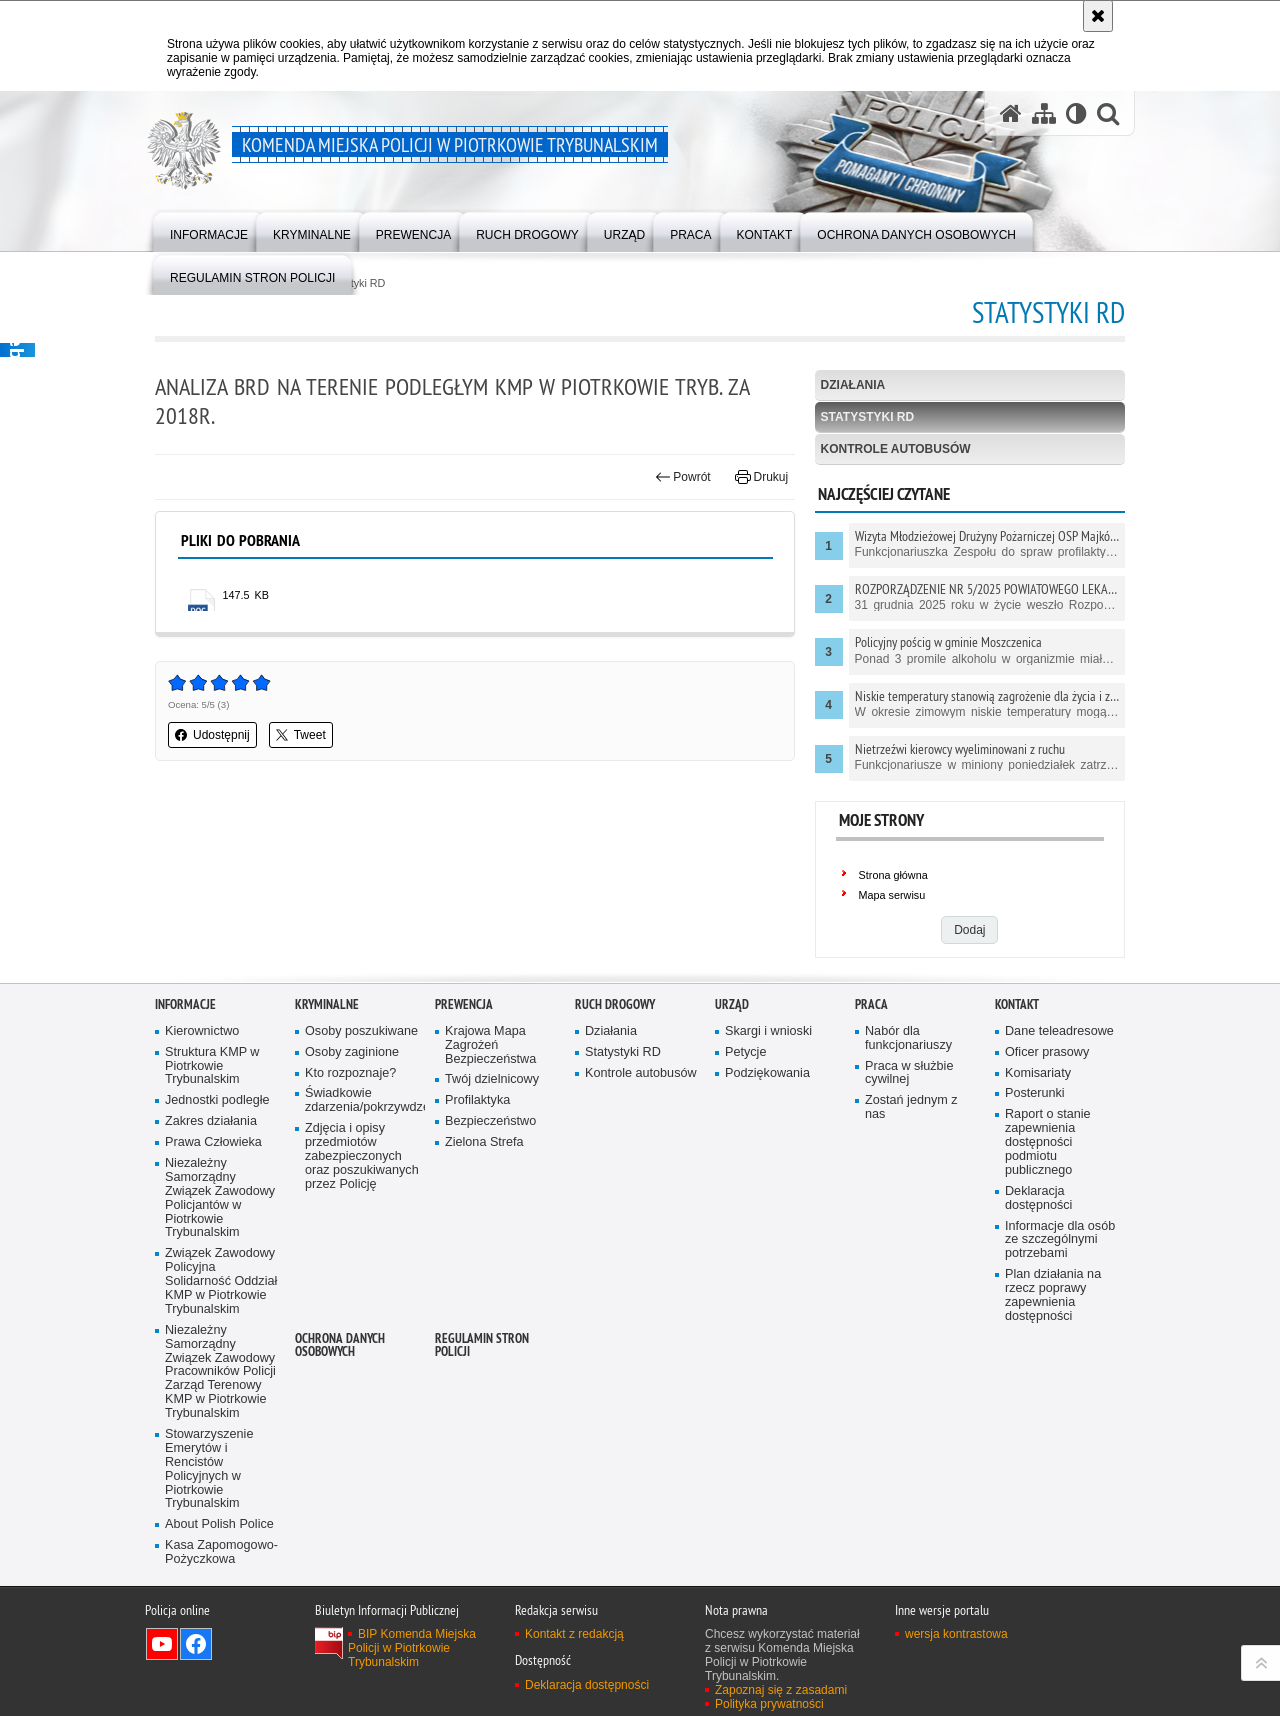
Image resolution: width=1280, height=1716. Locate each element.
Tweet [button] (301, 735)
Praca (871, 1079)
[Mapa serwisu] (1044, 113)
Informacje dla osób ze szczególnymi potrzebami (1060, 1315)
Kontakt (1017, 1079)
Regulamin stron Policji (482, 1420)
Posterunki (1035, 1169)
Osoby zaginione (352, 1127)
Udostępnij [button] (212, 735)
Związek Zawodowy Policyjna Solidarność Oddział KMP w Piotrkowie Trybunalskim (221, 1357)
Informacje (185, 1079)
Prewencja (464, 1079)
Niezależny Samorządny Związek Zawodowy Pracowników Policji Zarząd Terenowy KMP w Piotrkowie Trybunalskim (220, 1447)
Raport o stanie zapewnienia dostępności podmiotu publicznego (1048, 1218)
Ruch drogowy (615, 1079)
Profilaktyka (477, 1176)
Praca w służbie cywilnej (909, 1148)
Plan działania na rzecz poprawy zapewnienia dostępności (1053, 1370)
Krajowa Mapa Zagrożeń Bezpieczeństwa (490, 1120)
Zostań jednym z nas (911, 1183)
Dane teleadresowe (1059, 1106)
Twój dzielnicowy (492, 1155)
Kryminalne (327, 1079)
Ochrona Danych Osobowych (340, 1420)
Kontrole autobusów (896, 449)
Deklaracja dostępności (1038, 1273)
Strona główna (893, 875)
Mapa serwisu (892, 895)
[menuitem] (209, 230)
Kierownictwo (202, 1106)
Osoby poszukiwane (361, 1106)
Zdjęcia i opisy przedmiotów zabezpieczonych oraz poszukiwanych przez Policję (362, 1231)
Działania (853, 385)
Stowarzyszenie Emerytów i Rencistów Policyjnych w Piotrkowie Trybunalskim (209, 1544)
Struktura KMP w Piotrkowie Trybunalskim (212, 1141)
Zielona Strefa (484, 1217)
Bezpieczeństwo (490, 1196)
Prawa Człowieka (213, 1217)
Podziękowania (767, 1148)
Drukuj (761, 477)
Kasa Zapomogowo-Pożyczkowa (221, 1627)
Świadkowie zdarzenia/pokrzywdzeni (363, 1176)
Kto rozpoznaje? (350, 1148)
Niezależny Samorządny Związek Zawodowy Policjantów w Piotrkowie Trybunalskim (220, 1273)
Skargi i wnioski (768, 1106)
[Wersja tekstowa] (1076, 113)
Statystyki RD (868, 417)
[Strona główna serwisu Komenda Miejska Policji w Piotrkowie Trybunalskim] (1011, 113)
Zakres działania (211, 1196)
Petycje (745, 1127)
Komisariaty (1038, 1148)
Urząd (732, 1079)
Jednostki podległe (217, 1176)
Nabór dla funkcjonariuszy (908, 1113)
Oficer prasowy (1047, 1127)
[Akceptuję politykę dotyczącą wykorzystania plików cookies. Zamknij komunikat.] (1098, 16)
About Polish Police (219, 1600)
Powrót (683, 477)
